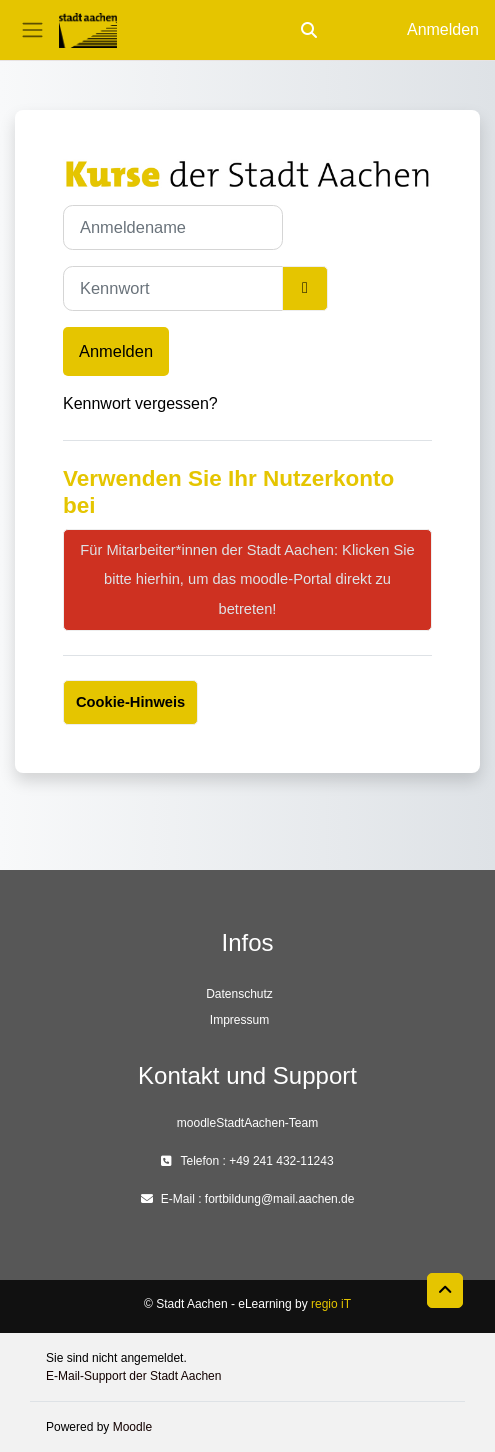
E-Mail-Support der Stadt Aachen (133, 1376)
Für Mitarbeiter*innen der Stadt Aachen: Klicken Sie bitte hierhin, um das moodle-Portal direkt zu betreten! (247, 579)
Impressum (239, 1020)
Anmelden (443, 29)
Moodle (132, 1427)
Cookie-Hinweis (130, 702)
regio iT (331, 1304)
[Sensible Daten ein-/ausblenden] (305, 288)
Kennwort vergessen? (140, 403)
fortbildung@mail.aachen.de (280, 1199)
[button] (309, 30)
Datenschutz (239, 994)
